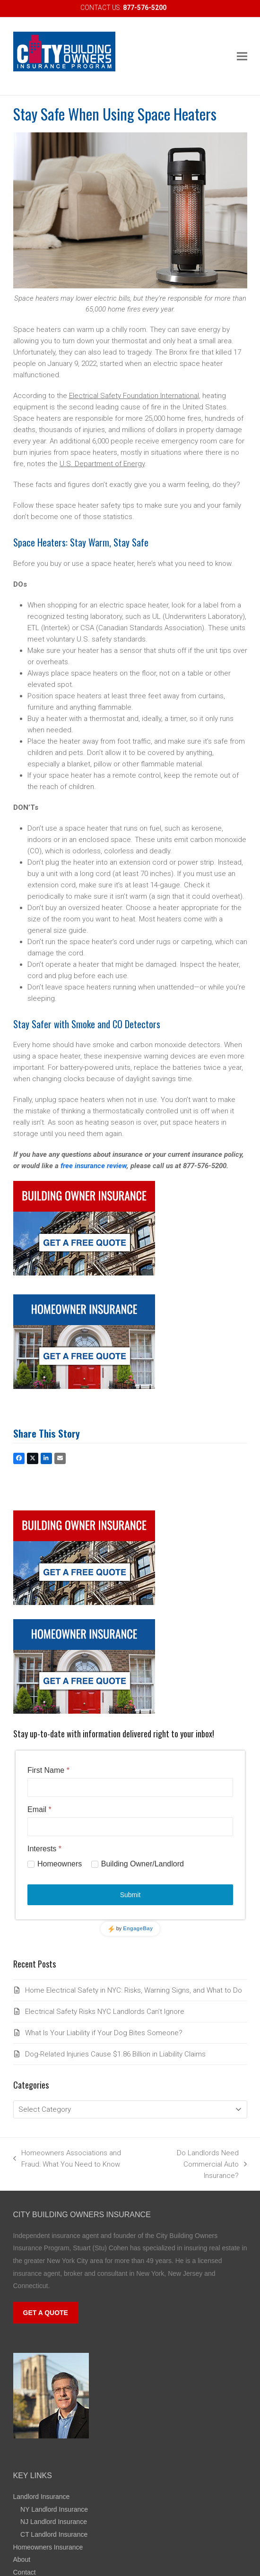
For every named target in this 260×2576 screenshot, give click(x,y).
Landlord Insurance (41, 2496)
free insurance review (94, 1166)
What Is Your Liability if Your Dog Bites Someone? (103, 2033)
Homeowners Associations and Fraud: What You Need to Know (67, 2159)
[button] (242, 56)
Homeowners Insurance (48, 2547)
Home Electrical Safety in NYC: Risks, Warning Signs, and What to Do (133, 1990)
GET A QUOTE (45, 2312)
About (22, 2559)
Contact (24, 2572)
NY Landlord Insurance (54, 2509)
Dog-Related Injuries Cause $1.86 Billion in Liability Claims (115, 2054)
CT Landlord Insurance (53, 2534)
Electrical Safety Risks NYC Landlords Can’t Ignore (104, 2011)
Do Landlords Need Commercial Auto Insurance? (197, 2165)
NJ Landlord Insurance (53, 2521)
